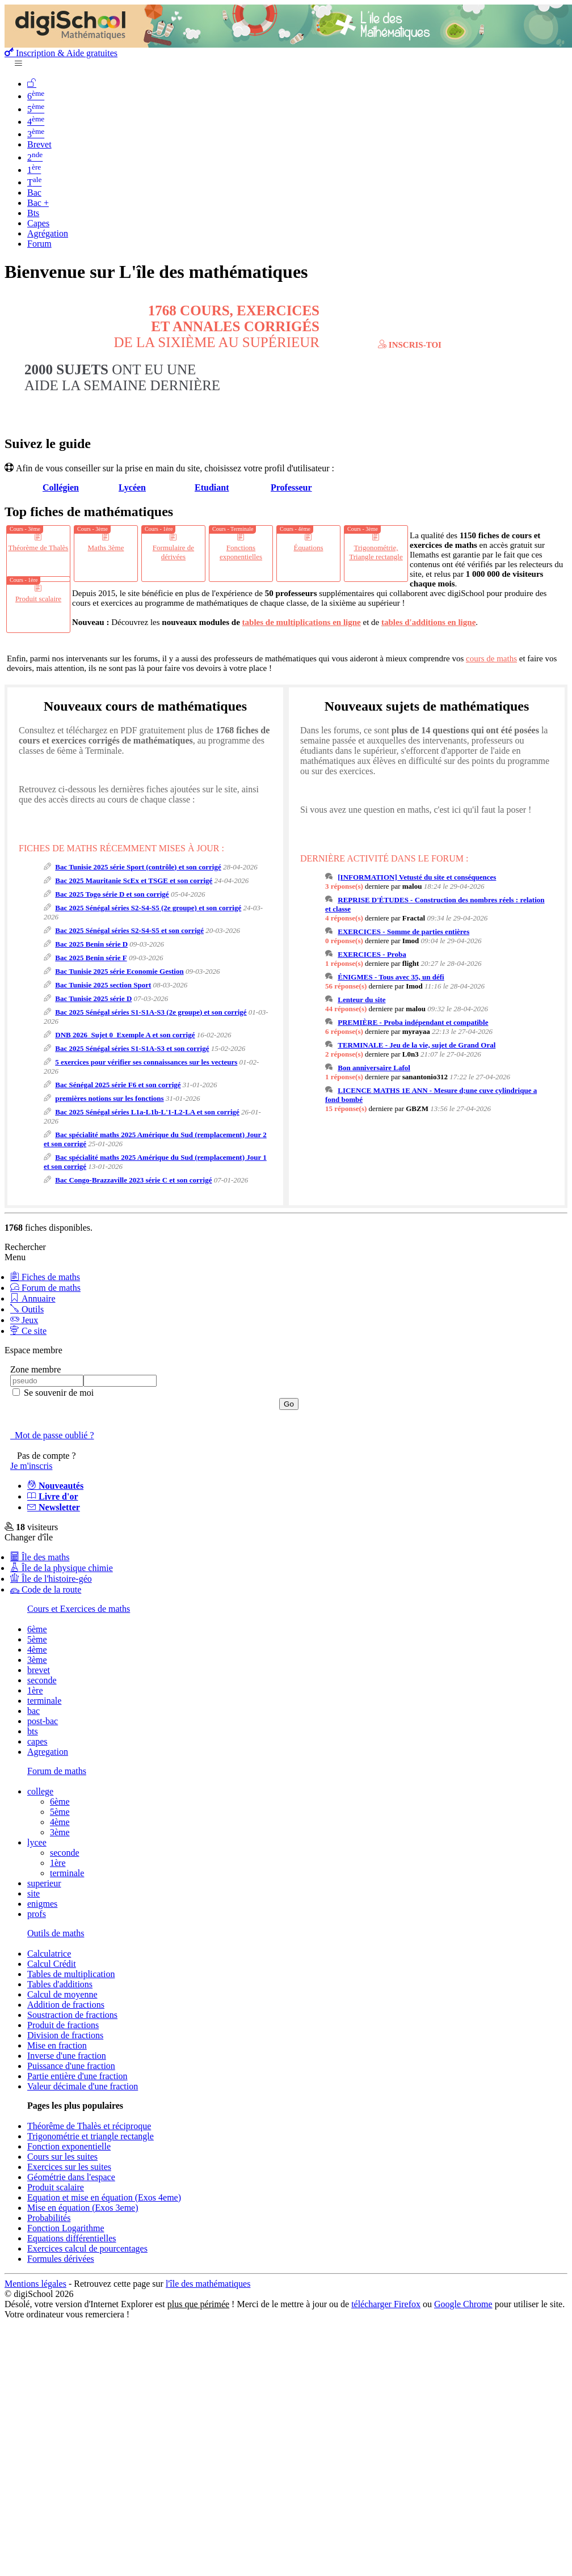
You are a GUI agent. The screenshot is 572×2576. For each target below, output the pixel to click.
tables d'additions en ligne (428, 622)
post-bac (42, 1721)
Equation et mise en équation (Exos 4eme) (104, 2197)
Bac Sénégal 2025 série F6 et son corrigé (117, 1084)
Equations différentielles (71, 2238)
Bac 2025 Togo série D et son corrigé (112, 894)
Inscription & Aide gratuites (61, 53)
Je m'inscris (31, 1466)
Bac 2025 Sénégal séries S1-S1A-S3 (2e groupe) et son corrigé (150, 1012)
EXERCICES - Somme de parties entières (403, 931)
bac (33, 1711)
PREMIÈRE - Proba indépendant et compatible (413, 1022)
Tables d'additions (59, 1984)
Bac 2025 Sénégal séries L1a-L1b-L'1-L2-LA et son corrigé (147, 1112)
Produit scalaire (38, 598)
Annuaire (33, 1298)
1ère (35, 1690)
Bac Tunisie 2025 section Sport (103, 985)
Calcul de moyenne (62, 1994)
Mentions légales (35, 2283)
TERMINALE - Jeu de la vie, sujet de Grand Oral (416, 1045)
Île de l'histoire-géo (51, 1578)
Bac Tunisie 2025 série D (93, 998)
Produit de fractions (63, 2025)
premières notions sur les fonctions (109, 1098)
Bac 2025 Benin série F (91, 957)
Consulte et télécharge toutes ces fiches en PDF (400, 336)
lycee (37, 1842)
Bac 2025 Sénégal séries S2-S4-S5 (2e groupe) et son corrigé (148, 907)
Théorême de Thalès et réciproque (89, 2126)
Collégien (61, 487)
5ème (37, 1639)
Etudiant (212, 487)
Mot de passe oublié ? (52, 1435)
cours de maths (491, 658)
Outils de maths (55, 1933)
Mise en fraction (57, 2045)
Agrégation (47, 233)
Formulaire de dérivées (173, 552)
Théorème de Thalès (39, 547)
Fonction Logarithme (65, 2228)
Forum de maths (45, 1288)
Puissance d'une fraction (71, 2066)
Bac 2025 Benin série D (91, 944)
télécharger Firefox (385, 2304)
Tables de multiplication (71, 1974)
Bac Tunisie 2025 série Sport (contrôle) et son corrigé (138, 867)
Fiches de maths (45, 1277)
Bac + (38, 203)
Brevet (39, 144)
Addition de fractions (65, 2004)
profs (36, 1914)
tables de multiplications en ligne (301, 622)
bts (32, 1731)
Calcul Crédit (51, 1964)
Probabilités (48, 2218)
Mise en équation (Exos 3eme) (82, 2207)
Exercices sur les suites (69, 2167)
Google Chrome (463, 2304)
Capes (38, 223)
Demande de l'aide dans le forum (303, 386)
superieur (44, 1883)
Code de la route (45, 1589)
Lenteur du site (361, 999)
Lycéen (132, 487)
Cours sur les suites (62, 2156)
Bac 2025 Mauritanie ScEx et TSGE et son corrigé (133, 880)
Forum (39, 243)
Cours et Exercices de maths (78, 1609)
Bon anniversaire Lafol (374, 1067)
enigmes (42, 1903)
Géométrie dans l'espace (71, 2177)
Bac (34, 192)
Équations (308, 547)
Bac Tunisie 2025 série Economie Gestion (119, 971)
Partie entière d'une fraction (77, 2076)
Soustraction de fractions (72, 2015)
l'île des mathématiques (208, 2283)
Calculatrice (49, 1953)
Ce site (28, 1331)
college (40, 1791)
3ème (37, 1660)
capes (37, 1741)
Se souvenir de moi (58, 1392)
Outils (27, 1309)
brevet (38, 1670)
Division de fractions (65, 2035)
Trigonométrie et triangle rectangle (90, 2136)
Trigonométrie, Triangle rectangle (375, 552)
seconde (42, 1680)
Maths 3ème (106, 547)
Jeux (24, 1320)
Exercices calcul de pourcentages (87, 2248)
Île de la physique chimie (61, 1568)
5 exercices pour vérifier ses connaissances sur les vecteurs (146, 1062)
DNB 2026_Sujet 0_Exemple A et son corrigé (125, 1035)
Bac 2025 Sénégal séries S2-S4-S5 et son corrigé (129, 930)
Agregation (47, 1751)
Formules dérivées (60, 2258)
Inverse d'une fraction (66, 2055)
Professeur (291, 487)
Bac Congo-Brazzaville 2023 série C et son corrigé (133, 1180)
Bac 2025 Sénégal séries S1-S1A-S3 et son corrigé (132, 1048)
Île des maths (39, 1557)
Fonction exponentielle (69, 2146)
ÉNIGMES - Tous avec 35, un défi (391, 977)
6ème (37, 1629)
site (33, 1893)
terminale (44, 1700)
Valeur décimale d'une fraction (82, 2086)
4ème (37, 1649)
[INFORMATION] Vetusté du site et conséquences (417, 877)
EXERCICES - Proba (372, 954)
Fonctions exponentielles (241, 552)
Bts (33, 213)
